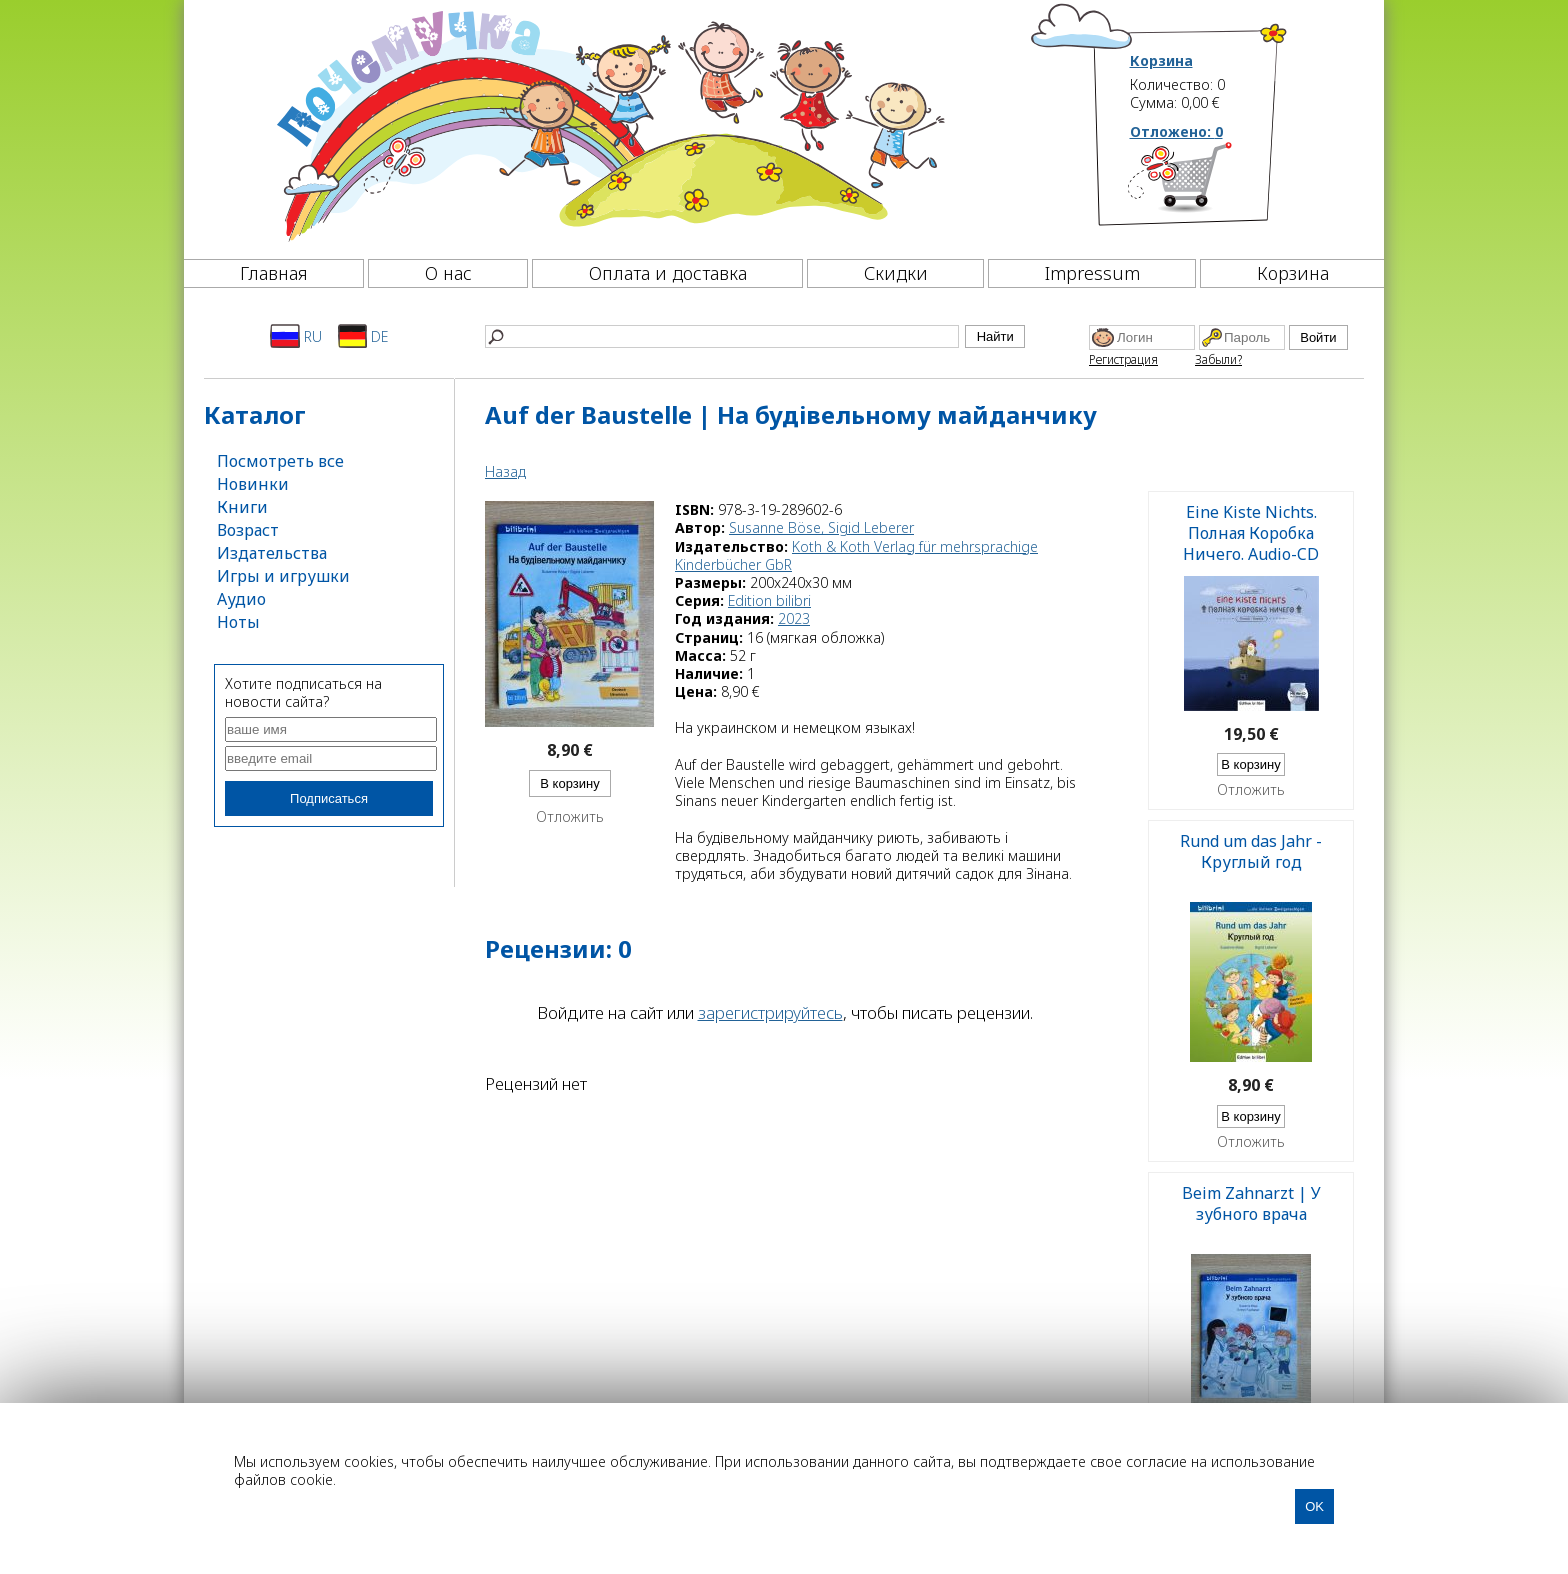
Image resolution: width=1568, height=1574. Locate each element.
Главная (274, 273)
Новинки (253, 484)
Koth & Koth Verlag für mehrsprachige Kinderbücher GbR (856, 555)
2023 (794, 618)
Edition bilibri (769, 600)
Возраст (248, 530)
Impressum (1092, 273)
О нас (448, 273)
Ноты (238, 622)
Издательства (272, 553)
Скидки (896, 273)
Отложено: (1176, 131)
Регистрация (1123, 359)
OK (1314, 1506)
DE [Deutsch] (363, 336)
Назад (505, 471)
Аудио (241, 599)
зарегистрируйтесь (770, 1012)
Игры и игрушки (283, 576)
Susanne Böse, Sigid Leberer (821, 527)
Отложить (570, 817)
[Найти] (722, 336)
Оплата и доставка (668, 273)
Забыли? (1218, 359)
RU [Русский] (296, 336)
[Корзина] (1209, 185)
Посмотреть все (280, 461)
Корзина (1161, 61)
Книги (242, 507)
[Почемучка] (608, 124)
